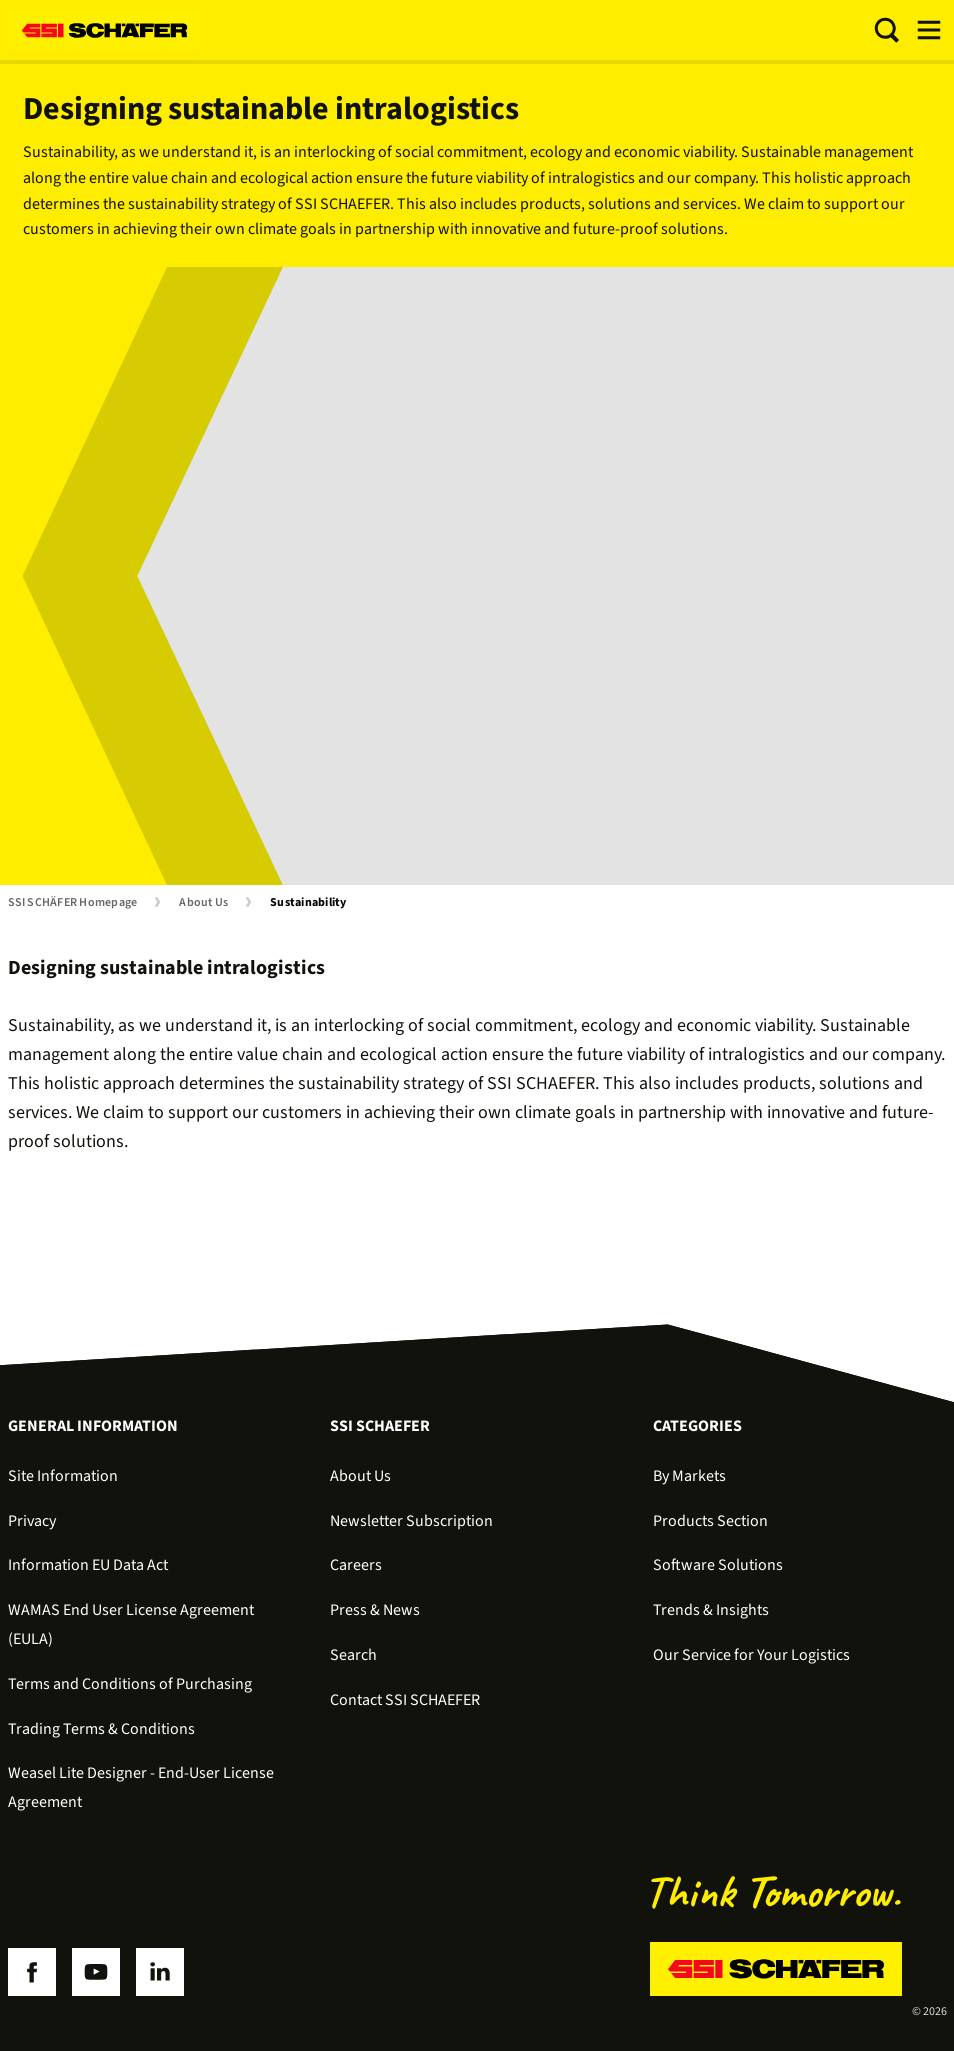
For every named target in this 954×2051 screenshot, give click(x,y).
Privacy (32, 1521)
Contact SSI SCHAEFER (405, 1700)
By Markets (689, 1476)
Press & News (375, 1610)
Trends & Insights (711, 1610)
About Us (203, 903)
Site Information (63, 1476)
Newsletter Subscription (411, 1521)
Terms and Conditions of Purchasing (130, 1684)
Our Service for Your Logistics (751, 1655)
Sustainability (308, 903)
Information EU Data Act (88, 1565)
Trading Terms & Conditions (101, 1729)
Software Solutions (718, 1565)
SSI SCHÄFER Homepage (73, 903)
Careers (356, 1565)
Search (353, 1655)
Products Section (710, 1521)
